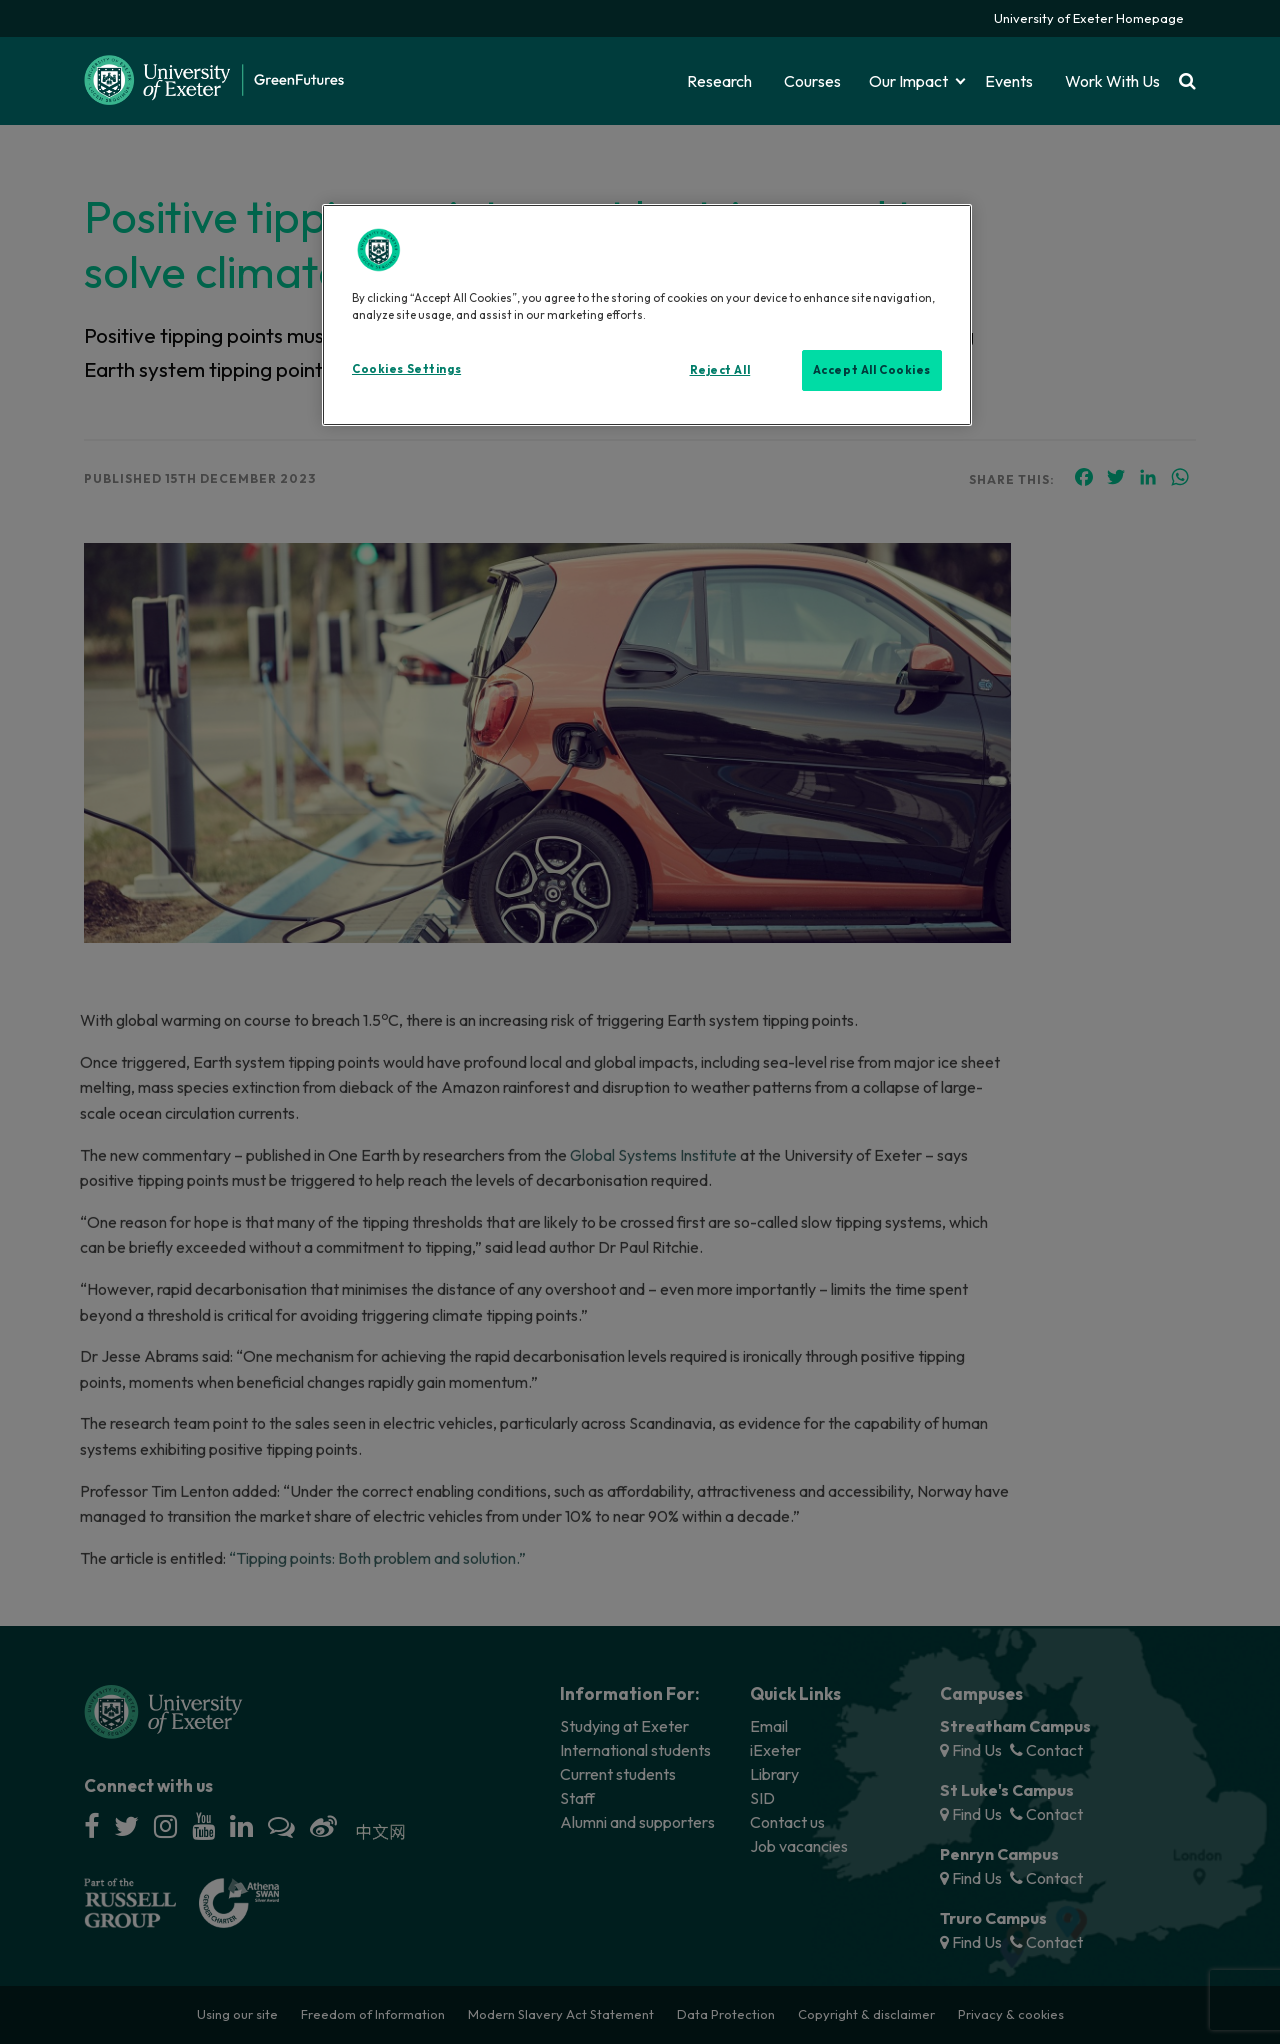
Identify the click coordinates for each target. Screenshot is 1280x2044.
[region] (647, 315)
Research (719, 81)
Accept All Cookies (872, 370)
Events (1009, 81)
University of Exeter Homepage (1089, 18)
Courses (812, 81)
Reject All (720, 370)
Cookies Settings (406, 369)
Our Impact (908, 81)
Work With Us (1112, 81)
